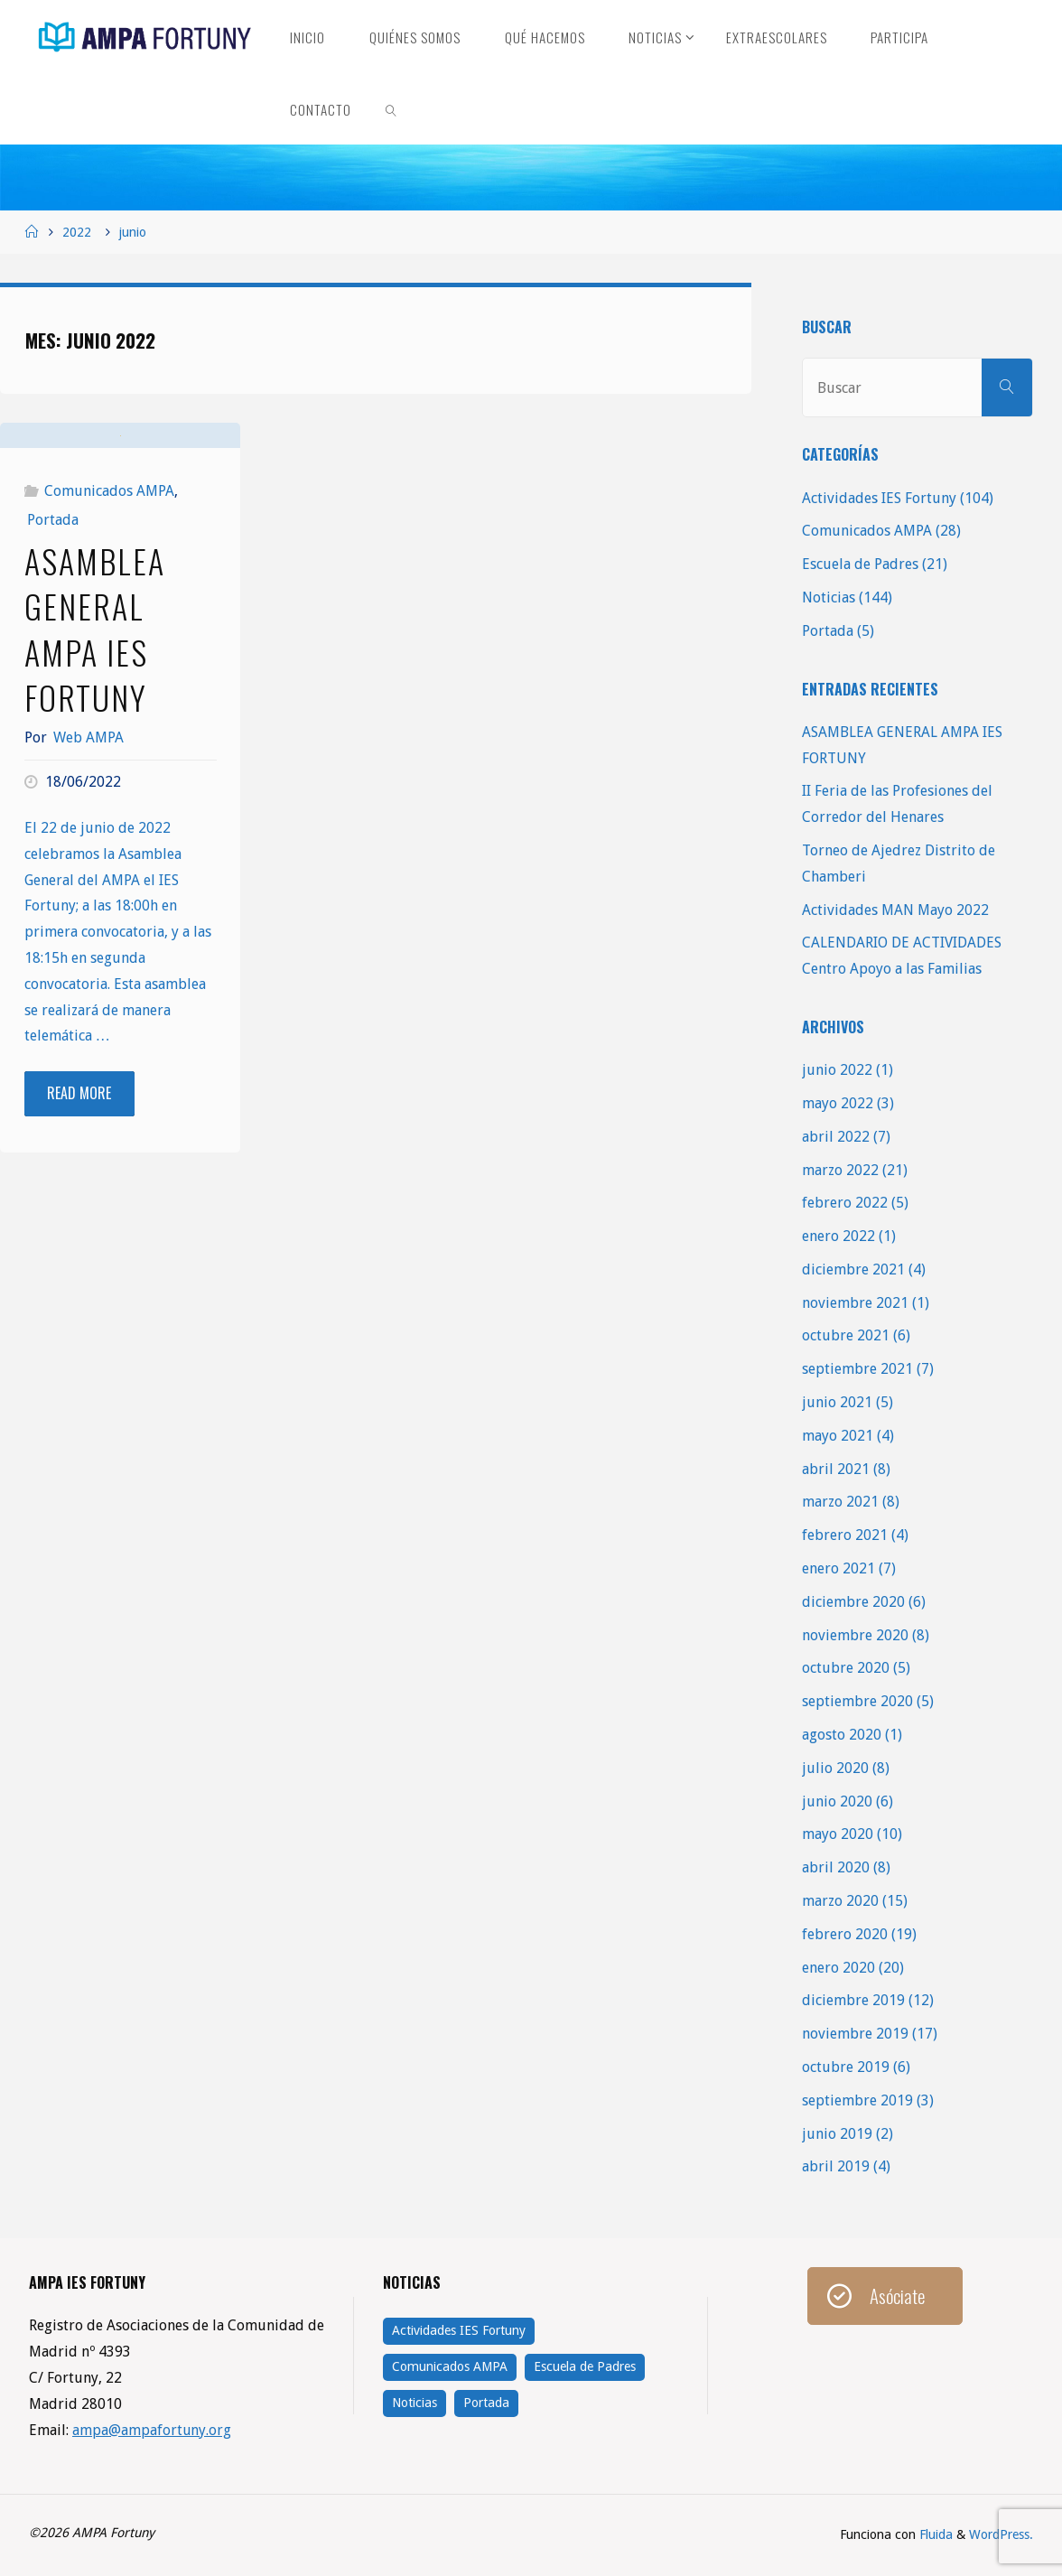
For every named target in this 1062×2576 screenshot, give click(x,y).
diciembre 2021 (853, 1269)
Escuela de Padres (860, 564)
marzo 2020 (840, 1900)
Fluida (934, 2534)
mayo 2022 (837, 1103)
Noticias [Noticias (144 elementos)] (414, 2402)
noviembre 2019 (855, 2033)
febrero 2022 (845, 1202)
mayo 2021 (837, 1435)
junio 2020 (837, 1801)
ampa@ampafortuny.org (152, 2430)
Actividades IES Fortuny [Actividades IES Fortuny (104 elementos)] (459, 2330)
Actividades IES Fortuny (879, 498)
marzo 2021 (840, 1501)
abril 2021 (836, 1469)
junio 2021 (837, 1402)
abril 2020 (836, 1867)
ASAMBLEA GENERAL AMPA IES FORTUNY (94, 747)
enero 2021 (838, 1568)
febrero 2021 (845, 1535)
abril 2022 (836, 1136)
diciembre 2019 (853, 2000)
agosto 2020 (841, 1734)
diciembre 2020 (853, 1601)
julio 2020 (835, 1768)
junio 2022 (837, 1069)
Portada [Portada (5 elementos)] (486, 2402)
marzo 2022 (840, 1170)
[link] (392, 108)
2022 (76, 232)
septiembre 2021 (857, 1368)
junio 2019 (837, 2133)
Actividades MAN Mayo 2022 (895, 910)
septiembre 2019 (857, 2100)
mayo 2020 (837, 1834)
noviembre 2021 (855, 1302)
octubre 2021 (846, 1335)
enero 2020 (838, 1967)
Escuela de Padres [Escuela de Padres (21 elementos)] (585, 2366)
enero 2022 (838, 1236)
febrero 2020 (845, 1934)
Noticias (828, 597)
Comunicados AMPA (109, 609)
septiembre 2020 (857, 1701)
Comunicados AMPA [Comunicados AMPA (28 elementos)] (450, 2366)
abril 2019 (836, 2166)
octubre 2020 (846, 1667)
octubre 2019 (846, 2067)
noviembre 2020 (855, 1635)
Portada (53, 638)
